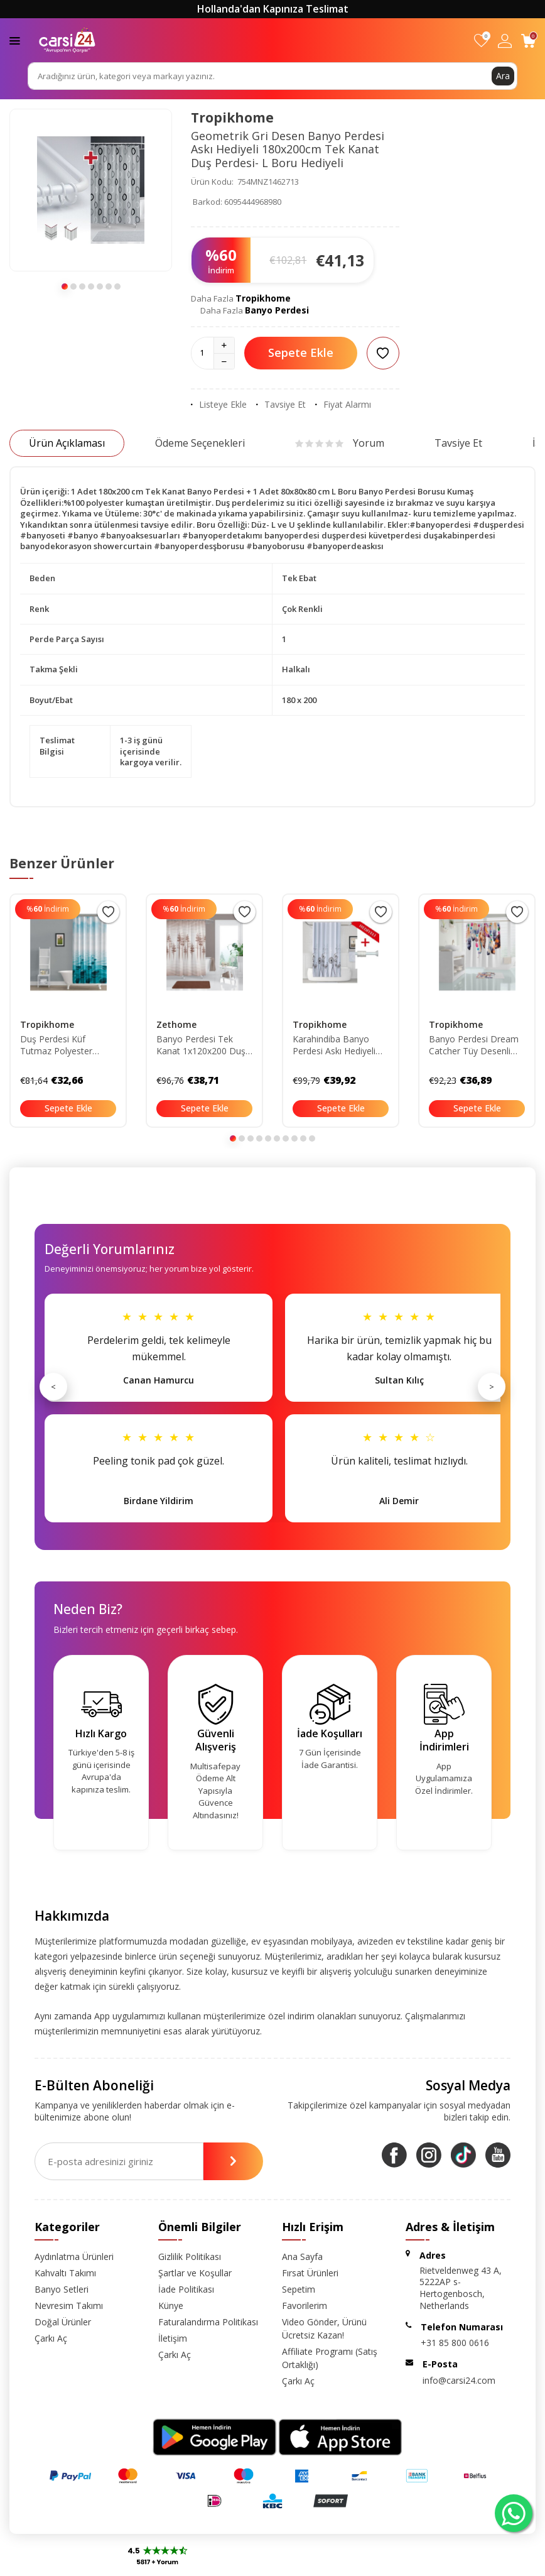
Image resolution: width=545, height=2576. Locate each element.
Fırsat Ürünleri (310, 2273)
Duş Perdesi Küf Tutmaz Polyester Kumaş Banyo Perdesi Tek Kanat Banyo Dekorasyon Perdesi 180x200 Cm (65, 1045)
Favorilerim (304, 2305)
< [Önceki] (53, 1386)
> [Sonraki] (491, 1386)
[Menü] (14, 40)
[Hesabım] (505, 40)
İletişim (172, 2338)
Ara (503, 76)
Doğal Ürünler (63, 2322)
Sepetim (298, 2289)
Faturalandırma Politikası (208, 2322)
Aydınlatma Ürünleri (74, 2256)
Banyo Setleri (62, 2289)
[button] (65, 286)
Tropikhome (232, 117)
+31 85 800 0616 (455, 2343)
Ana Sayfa (302, 2256)
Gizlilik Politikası (189, 2256)
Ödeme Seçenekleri (200, 443)
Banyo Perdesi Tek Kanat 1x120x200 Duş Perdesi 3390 (201, 1045)
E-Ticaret (236, 2563)
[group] (90, 190)
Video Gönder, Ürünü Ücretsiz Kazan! (324, 2328)
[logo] (67, 40)
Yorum (339, 443)
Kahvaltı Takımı (65, 2273)
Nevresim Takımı (69, 2305)
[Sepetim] (528, 40)
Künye (170, 2305)
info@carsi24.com (459, 2380)
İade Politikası (186, 2289)
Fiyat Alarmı (343, 404)
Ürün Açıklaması (67, 443)
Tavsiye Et (281, 404)
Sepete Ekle (300, 352)
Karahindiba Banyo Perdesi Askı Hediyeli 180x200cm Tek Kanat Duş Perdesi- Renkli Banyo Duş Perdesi (338, 1045)
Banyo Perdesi (277, 310)
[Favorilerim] (481, 40)
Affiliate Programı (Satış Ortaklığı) (329, 2358)
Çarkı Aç (51, 2338)
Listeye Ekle (219, 404)
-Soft (207, 2563)
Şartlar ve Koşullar (195, 2273)
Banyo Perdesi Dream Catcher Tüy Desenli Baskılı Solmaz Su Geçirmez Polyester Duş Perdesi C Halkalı (474, 1045)
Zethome (176, 1024)
